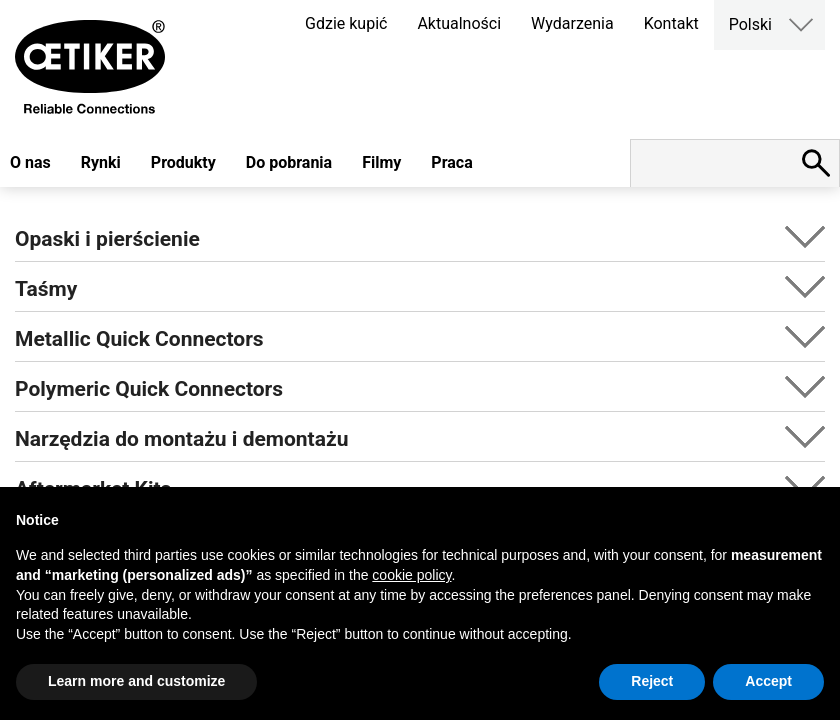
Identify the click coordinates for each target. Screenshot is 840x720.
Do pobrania (289, 162)
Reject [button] (652, 681)
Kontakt (671, 23)
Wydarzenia (572, 23)
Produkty (183, 162)
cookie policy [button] (411, 575)
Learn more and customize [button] (136, 681)
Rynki (101, 162)
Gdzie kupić (346, 23)
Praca (451, 162)
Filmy (381, 162)
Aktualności (459, 23)
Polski (750, 24)
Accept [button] (768, 681)
